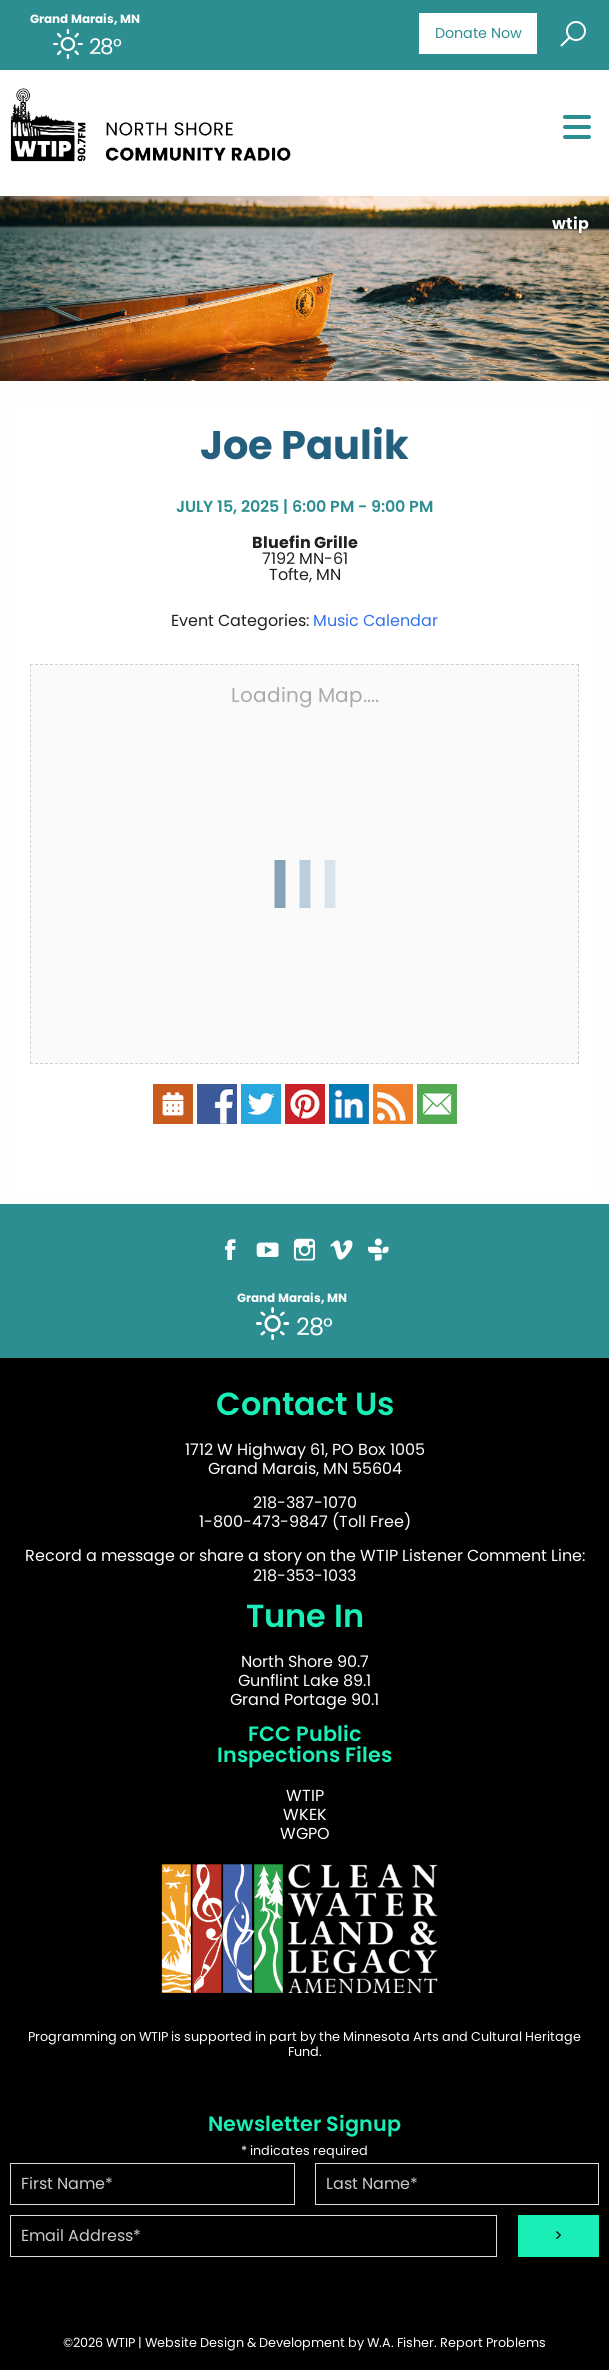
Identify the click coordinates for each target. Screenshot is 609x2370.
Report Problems (493, 2342)
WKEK (305, 1814)
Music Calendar (375, 620)
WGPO (305, 1833)
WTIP (305, 1795)
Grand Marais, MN (85, 19)
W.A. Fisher (400, 2342)
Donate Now (478, 33)
